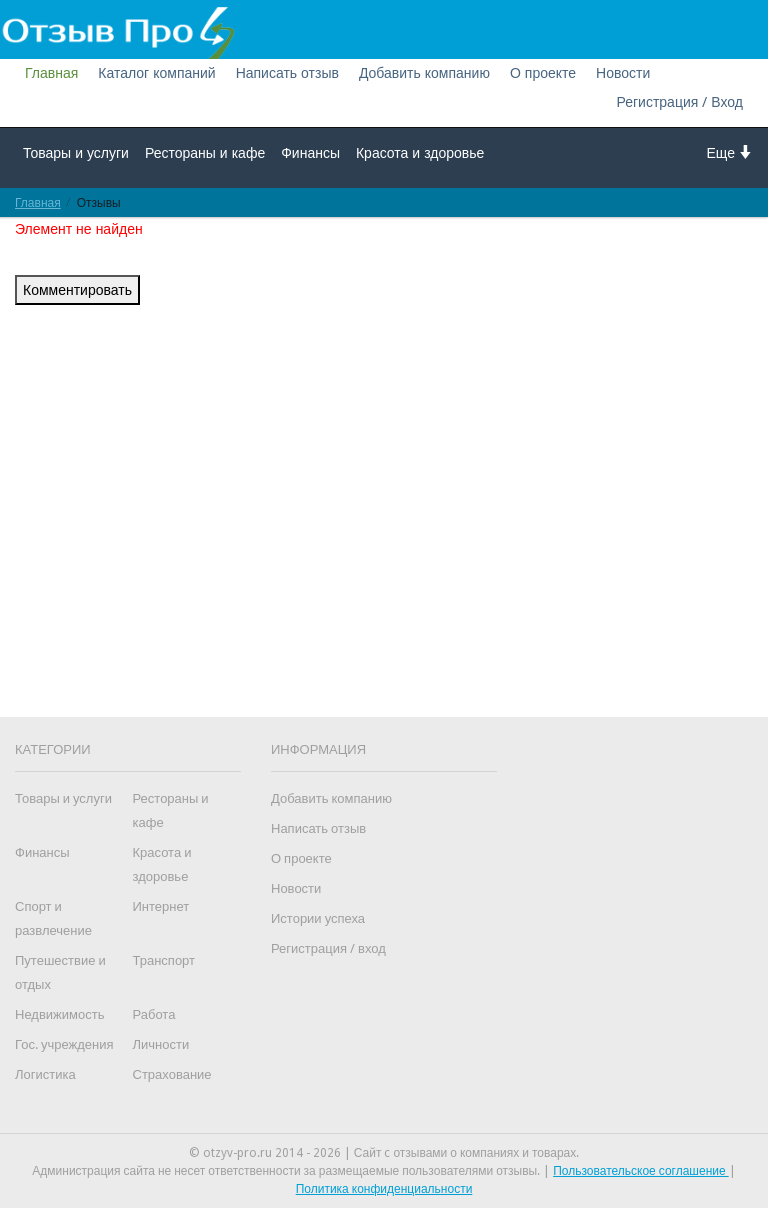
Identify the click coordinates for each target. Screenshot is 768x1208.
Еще (730, 152)
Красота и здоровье (420, 153)
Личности (161, 1044)
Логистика (45, 1074)
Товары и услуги (76, 153)
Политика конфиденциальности (384, 1189)
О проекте (543, 73)
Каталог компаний (156, 73)
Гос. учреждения (64, 1044)
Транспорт (164, 960)
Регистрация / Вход (679, 102)
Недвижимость (59, 1014)
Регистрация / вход (328, 948)
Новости (623, 73)
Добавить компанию (424, 73)
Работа (154, 1014)
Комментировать (77, 290)
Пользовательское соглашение (641, 1171)
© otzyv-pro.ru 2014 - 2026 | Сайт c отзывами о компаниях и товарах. (384, 1153)
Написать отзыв (287, 73)
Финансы (310, 153)
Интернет (161, 906)
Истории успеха (318, 918)
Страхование (172, 1074)
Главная (51, 73)
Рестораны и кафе (205, 153)
